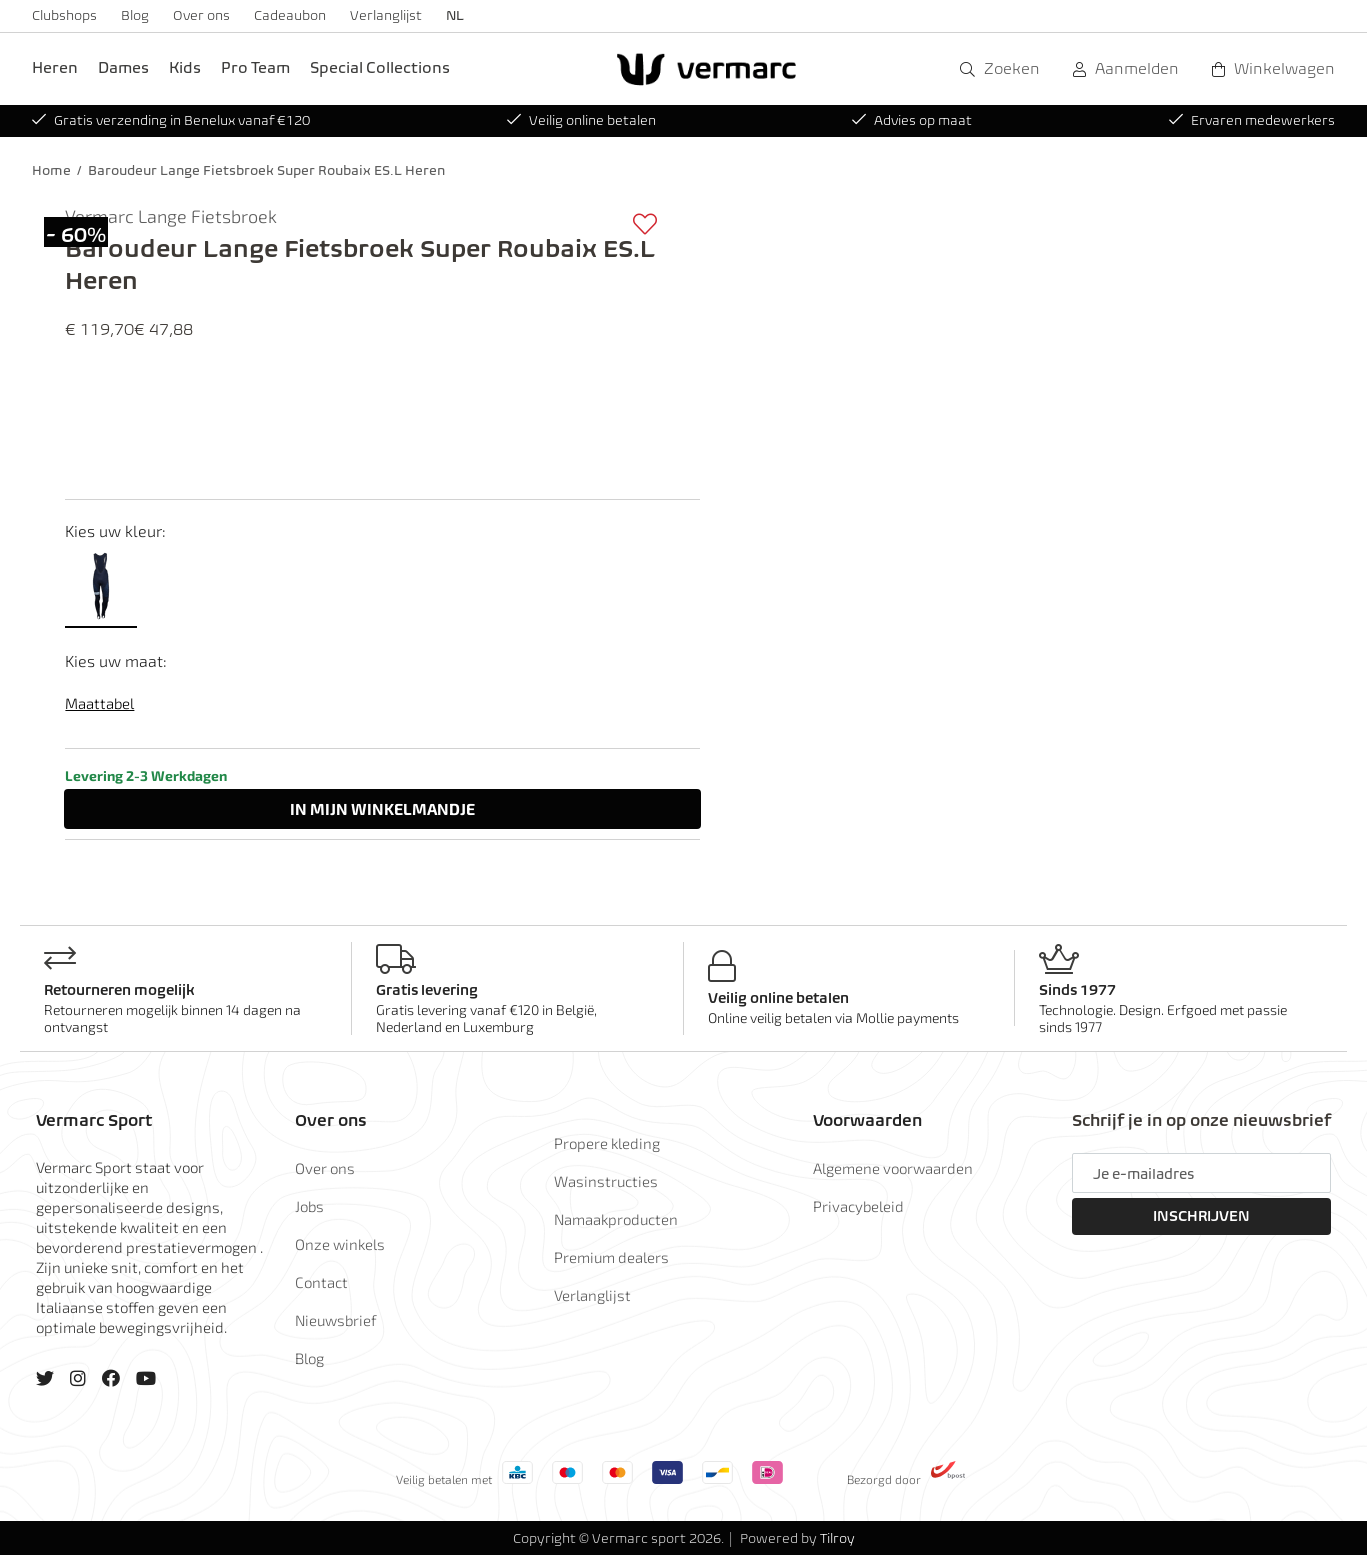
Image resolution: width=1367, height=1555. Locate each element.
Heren (55, 67)
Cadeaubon (290, 15)
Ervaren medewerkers (1252, 120)
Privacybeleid (858, 1206)
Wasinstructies (606, 1181)
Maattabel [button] (99, 703)
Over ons (201, 15)
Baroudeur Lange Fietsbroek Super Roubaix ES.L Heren (266, 170)
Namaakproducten (616, 1219)
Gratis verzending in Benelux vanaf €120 (171, 120)
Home (51, 170)
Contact (321, 1282)
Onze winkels (340, 1244)
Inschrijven (1201, 1216)
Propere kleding (607, 1143)
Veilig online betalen (581, 120)
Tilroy (837, 1538)
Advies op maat (912, 120)
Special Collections (380, 67)
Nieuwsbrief (336, 1320)
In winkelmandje (382, 808)
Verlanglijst (386, 15)
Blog (135, 15)
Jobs (309, 1206)
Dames (123, 67)
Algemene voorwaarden (893, 1168)
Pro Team (255, 67)
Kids (185, 67)
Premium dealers (611, 1257)
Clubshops (64, 15)
